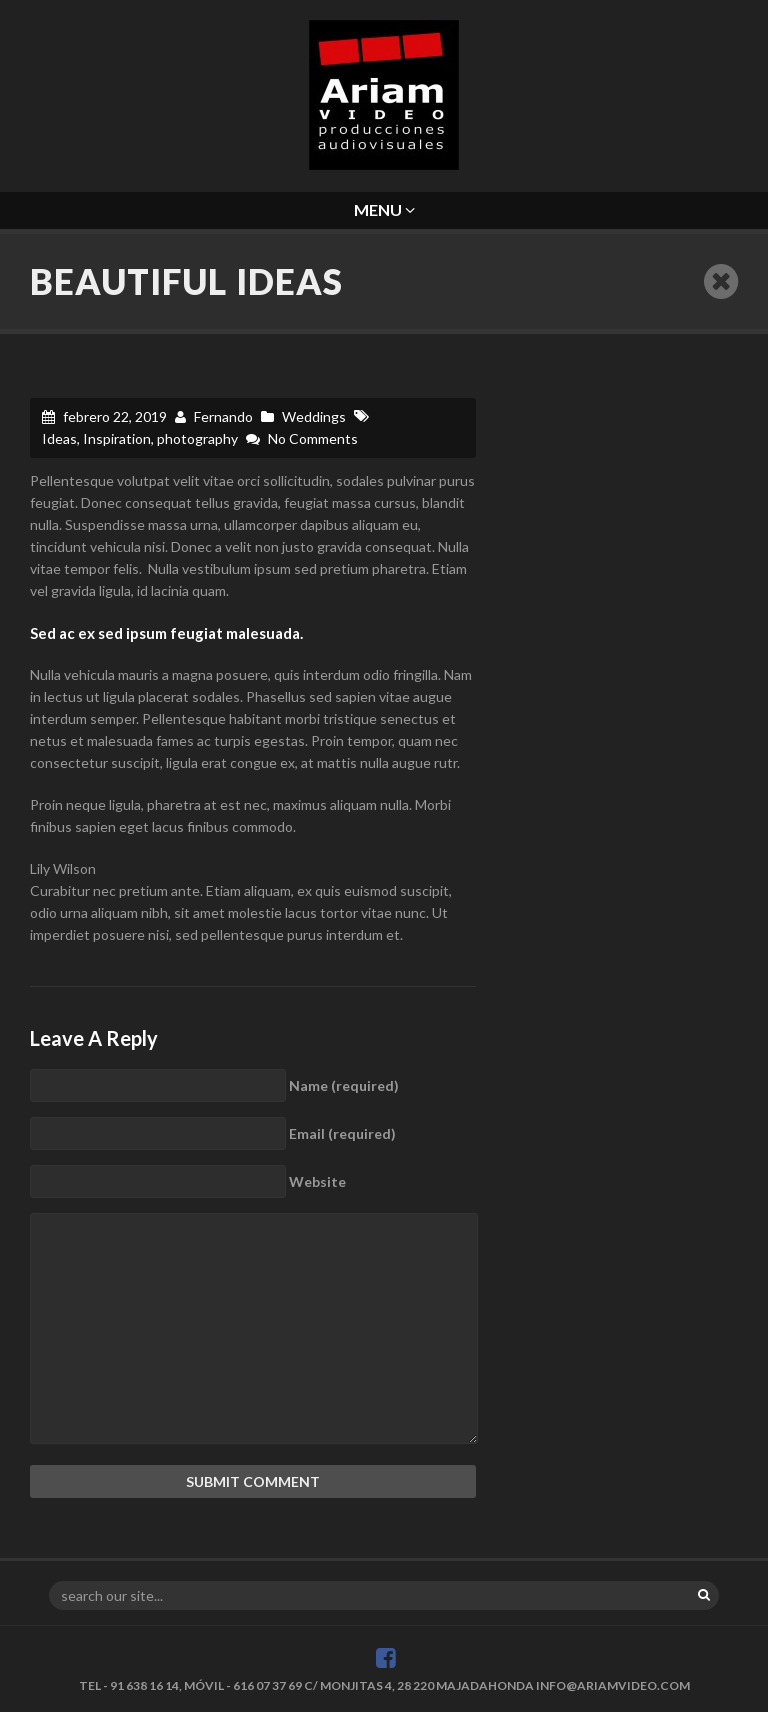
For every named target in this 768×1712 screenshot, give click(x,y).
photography (197, 438)
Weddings (314, 416)
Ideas (59, 438)
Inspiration (117, 438)
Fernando (223, 416)
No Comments (313, 438)
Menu (384, 209)
